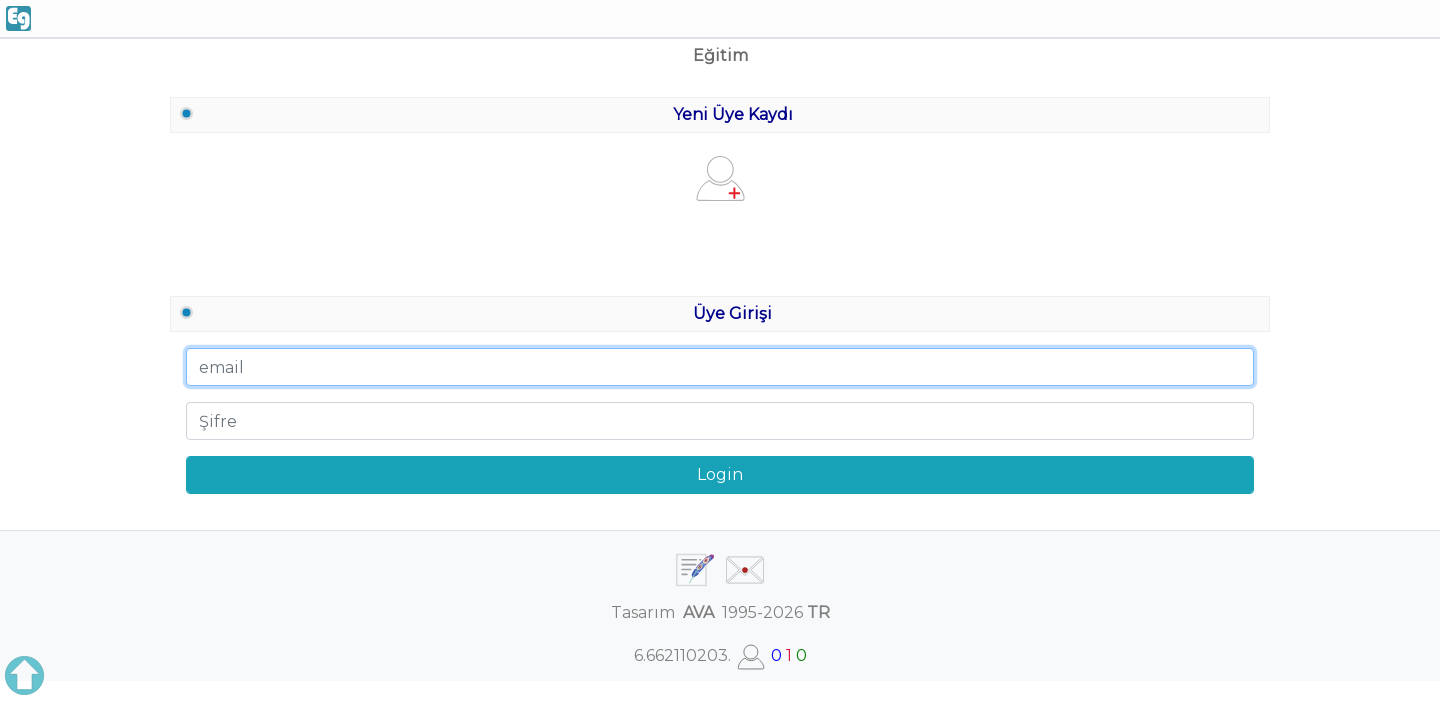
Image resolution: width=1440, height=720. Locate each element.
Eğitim (720, 55)
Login (720, 474)
